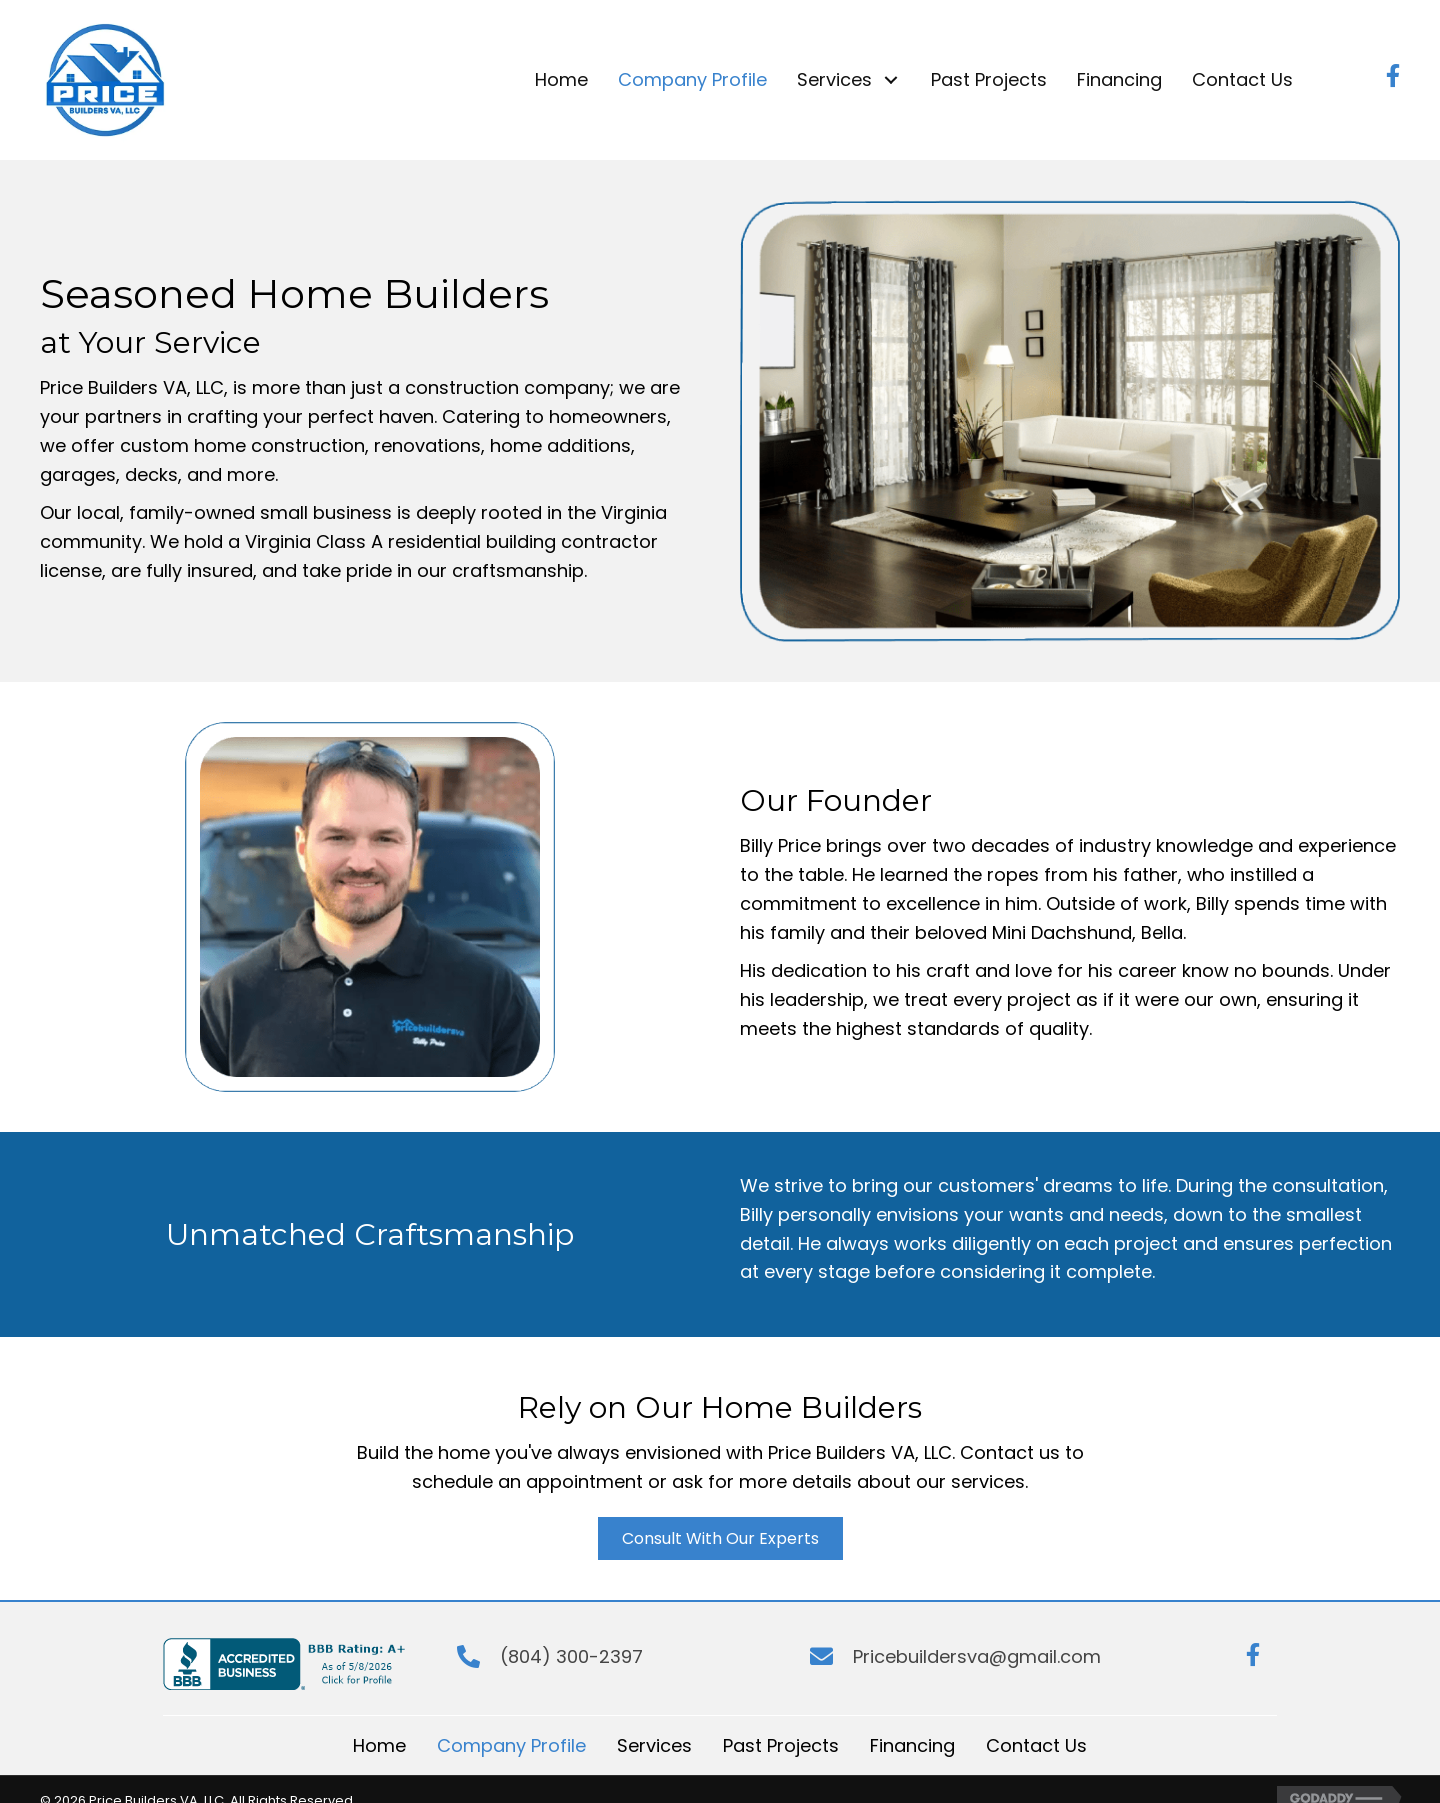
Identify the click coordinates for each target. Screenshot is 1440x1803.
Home (379, 1745)
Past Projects (781, 1745)
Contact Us (1036, 1745)
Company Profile (511, 1745)
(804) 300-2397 (571, 1656)
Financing (912, 1745)
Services (654, 1745)
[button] (891, 79)
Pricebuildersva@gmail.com (977, 1656)
